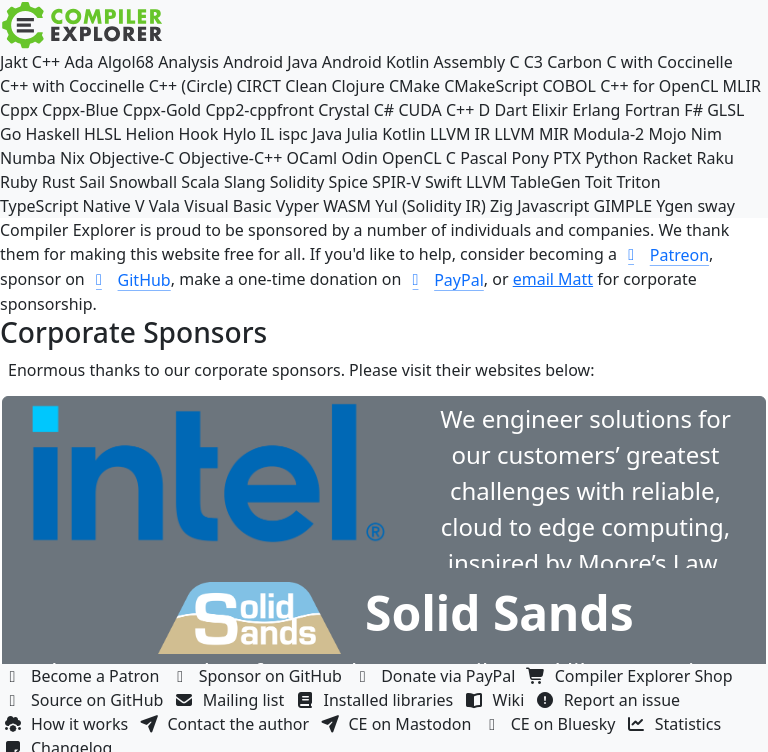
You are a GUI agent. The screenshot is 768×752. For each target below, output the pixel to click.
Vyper (297, 206)
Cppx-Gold (162, 110)
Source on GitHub (86, 700)
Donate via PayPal (437, 676)
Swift (443, 182)
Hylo (239, 134)
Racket (667, 158)
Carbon (574, 62)
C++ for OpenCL (659, 86)
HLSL (102, 134)
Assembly (470, 62)
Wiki (497, 700)
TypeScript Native (65, 206)
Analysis (188, 62)
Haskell (53, 134)
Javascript (553, 206)
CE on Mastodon (398, 724)
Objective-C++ (231, 158)
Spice (348, 182)
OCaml (312, 158)
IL (267, 134)
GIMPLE (623, 206)
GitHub (130, 280)
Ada (78, 62)
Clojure (357, 86)
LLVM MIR (531, 134)
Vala (164, 206)
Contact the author (226, 724)
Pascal (483, 158)
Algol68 (126, 62)
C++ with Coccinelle (72, 86)
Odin (359, 158)
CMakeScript (491, 86)
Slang (245, 182)
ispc (292, 134)
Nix (72, 158)
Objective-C (132, 158)
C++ (46, 62)
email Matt (553, 279)
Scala (200, 182)
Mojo (667, 134)
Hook (198, 134)
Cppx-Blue (80, 110)
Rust (58, 182)
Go (10, 134)
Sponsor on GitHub (259, 676)
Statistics (677, 724)
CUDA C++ (436, 110)
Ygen (674, 206)
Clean (306, 86)
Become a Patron (84, 676)
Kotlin (404, 134)
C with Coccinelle (669, 62)
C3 (533, 62)
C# (384, 110)
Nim (706, 134)
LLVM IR (460, 134)
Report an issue (611, 700)
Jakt (14, 62)
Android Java (270, 62)
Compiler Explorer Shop (632, 676)
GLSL (725, 110)
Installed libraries (376, 700)
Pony (529, 158)
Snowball (143, 182)
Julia (363, 134)
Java (327, 134)
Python (611, 158)
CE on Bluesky (552, 724)
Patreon (665, 255)
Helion (150, 134)
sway (715, 206)
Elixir (550, 110)
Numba (28, 158)
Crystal (343, 110)
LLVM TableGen (523, 182)
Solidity (297, 182)
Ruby (19, 182)
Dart (510, 110)
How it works (68, 724)
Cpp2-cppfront (259, 110)
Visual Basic (227, 206)
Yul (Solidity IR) (430, 206)
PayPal (445, 280)
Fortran (653, 110)
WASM (347, 206)
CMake (414, 86)
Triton (638, 182)
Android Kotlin (376, 62)
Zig (501, 206)
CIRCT (258, 86)
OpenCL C (419, 158)
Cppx (19, 110)
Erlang (596, 110)
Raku (715, 158)
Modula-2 (608, 134)
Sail (92, 182)
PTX (567, 158)
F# (693, 110)
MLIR (742, 86)
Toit (598, 182)
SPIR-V (396, 182)
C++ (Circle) (191, 86)
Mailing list (232, 700)
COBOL (569, 86)
